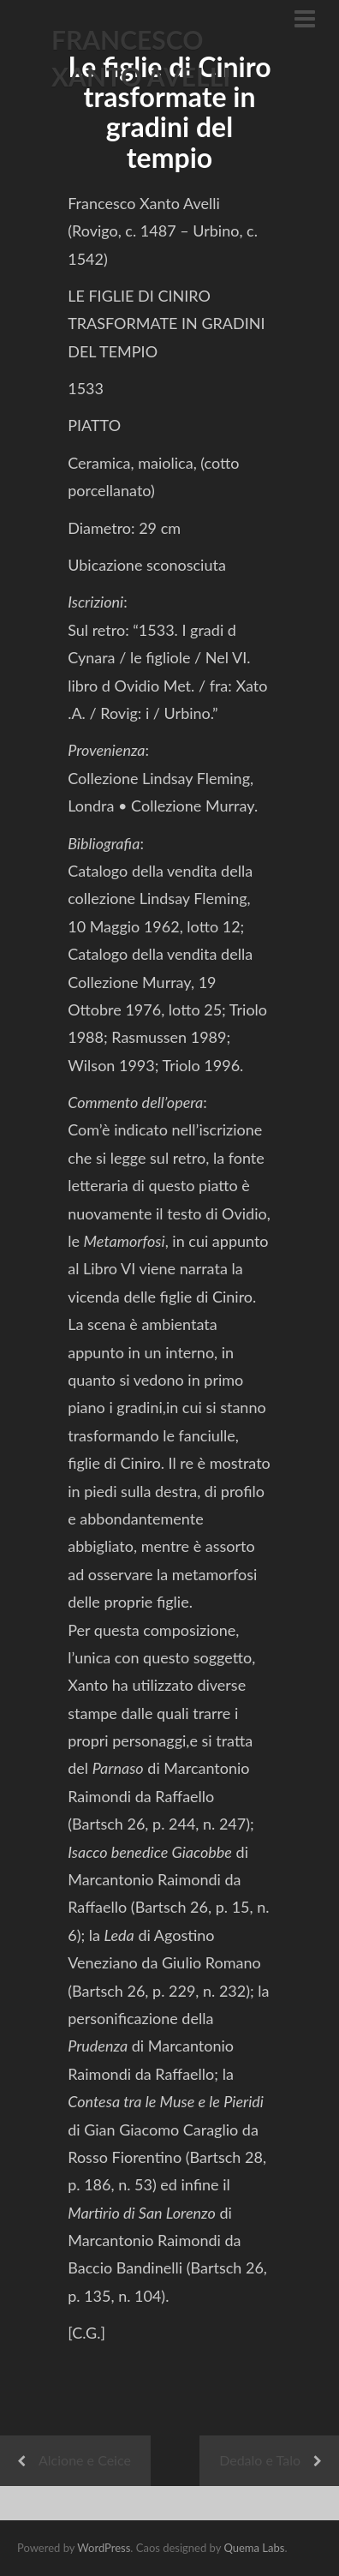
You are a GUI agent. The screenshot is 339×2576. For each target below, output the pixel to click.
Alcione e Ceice (85, 2460)
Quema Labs (253, 2548)
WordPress (103, 2548)
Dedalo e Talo (259, 2460)
